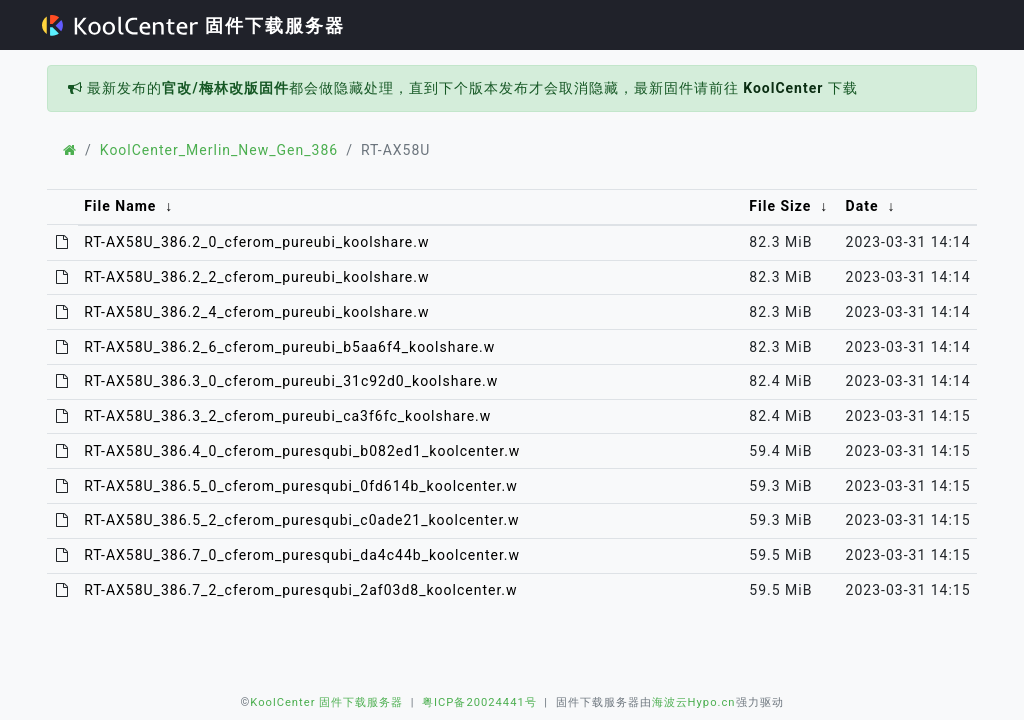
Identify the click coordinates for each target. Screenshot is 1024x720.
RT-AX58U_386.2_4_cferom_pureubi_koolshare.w (256, 312)
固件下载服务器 (193, 25)
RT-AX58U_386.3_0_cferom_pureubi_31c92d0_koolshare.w (291, 381)
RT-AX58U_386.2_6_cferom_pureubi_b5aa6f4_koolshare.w (289, 347)
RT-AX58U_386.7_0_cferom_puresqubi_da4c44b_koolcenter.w (302, 555)
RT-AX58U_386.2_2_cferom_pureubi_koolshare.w (256, 277)
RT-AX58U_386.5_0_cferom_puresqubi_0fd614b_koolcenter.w (300, 486)
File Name (120, 206)
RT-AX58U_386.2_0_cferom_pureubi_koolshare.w (256, 242)
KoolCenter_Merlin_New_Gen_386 (219, 150)
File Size (780, 206)
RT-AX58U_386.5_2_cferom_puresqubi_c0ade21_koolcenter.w (301, 520)
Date (862, 206)
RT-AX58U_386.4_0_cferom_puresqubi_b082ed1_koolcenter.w (302, 451)
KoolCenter (783, 88)
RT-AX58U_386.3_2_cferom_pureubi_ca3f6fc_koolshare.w (287, 416)
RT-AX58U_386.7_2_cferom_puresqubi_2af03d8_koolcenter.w (300, 590)
